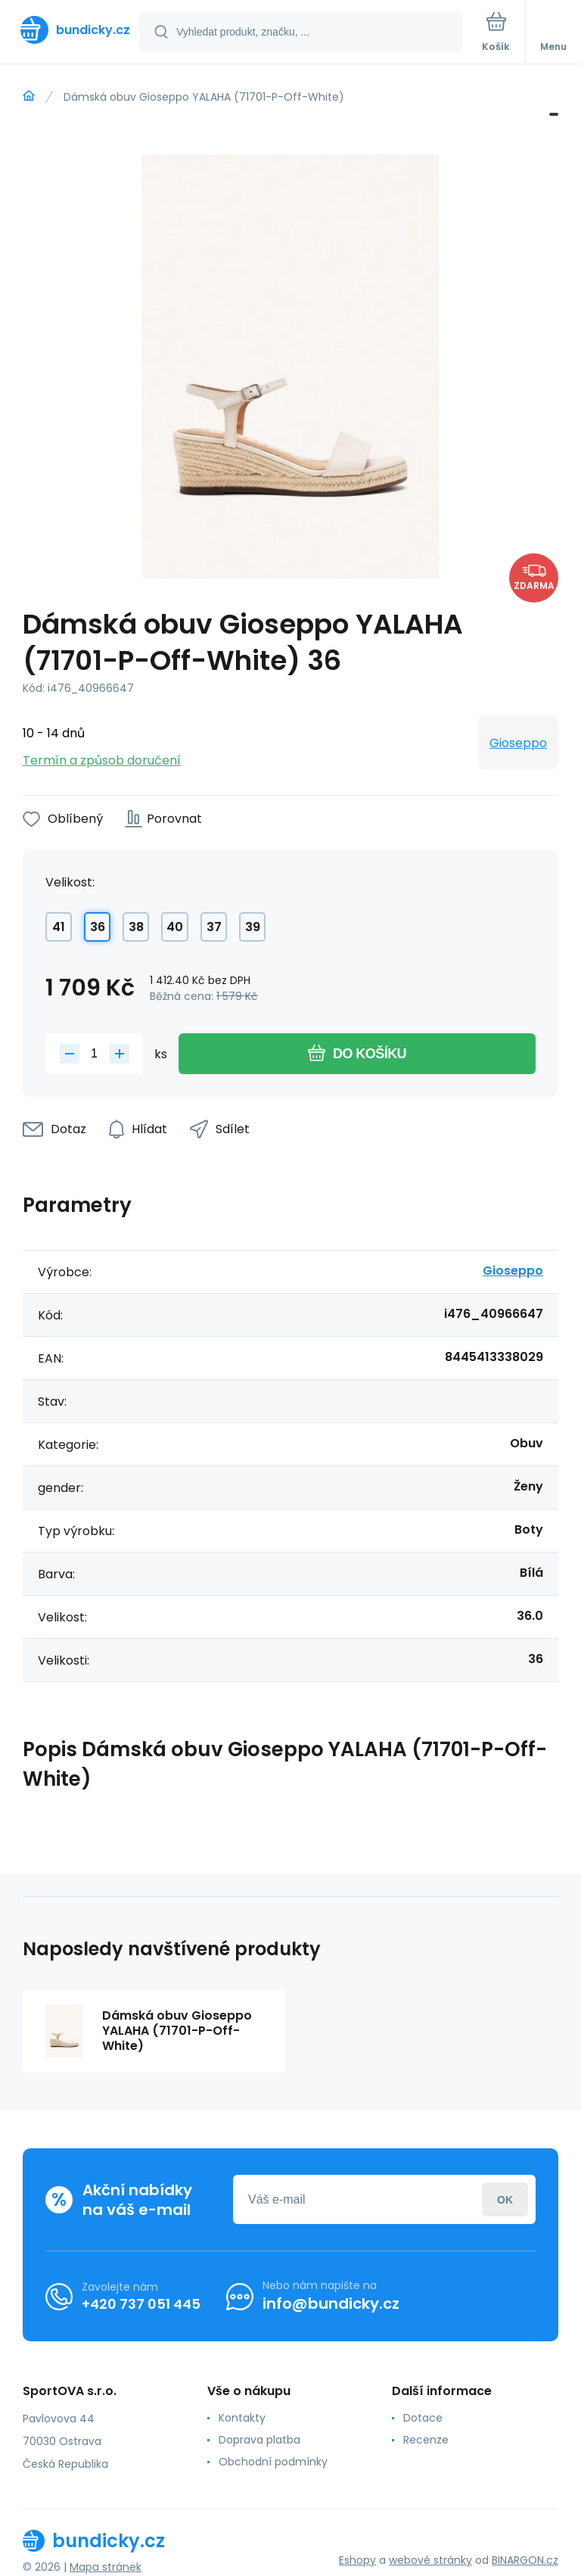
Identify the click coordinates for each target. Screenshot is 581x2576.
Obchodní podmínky (273, 2461)
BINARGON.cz (525, 2560)
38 (136, 927)
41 (58, 927)
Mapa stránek (105, 2566)
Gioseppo (518, 743)
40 (174, 927)
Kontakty (242, 2417)
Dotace (423, 2417)
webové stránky (430, 2560)
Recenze (426, 2439)
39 (252, 927)
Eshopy (357, 2560)
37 (214, 927)
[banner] (70, 29)
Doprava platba (259, 2439)
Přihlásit (505, 2199)
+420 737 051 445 (141, 2303)
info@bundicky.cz (331, 2303)
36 (97, 927)
